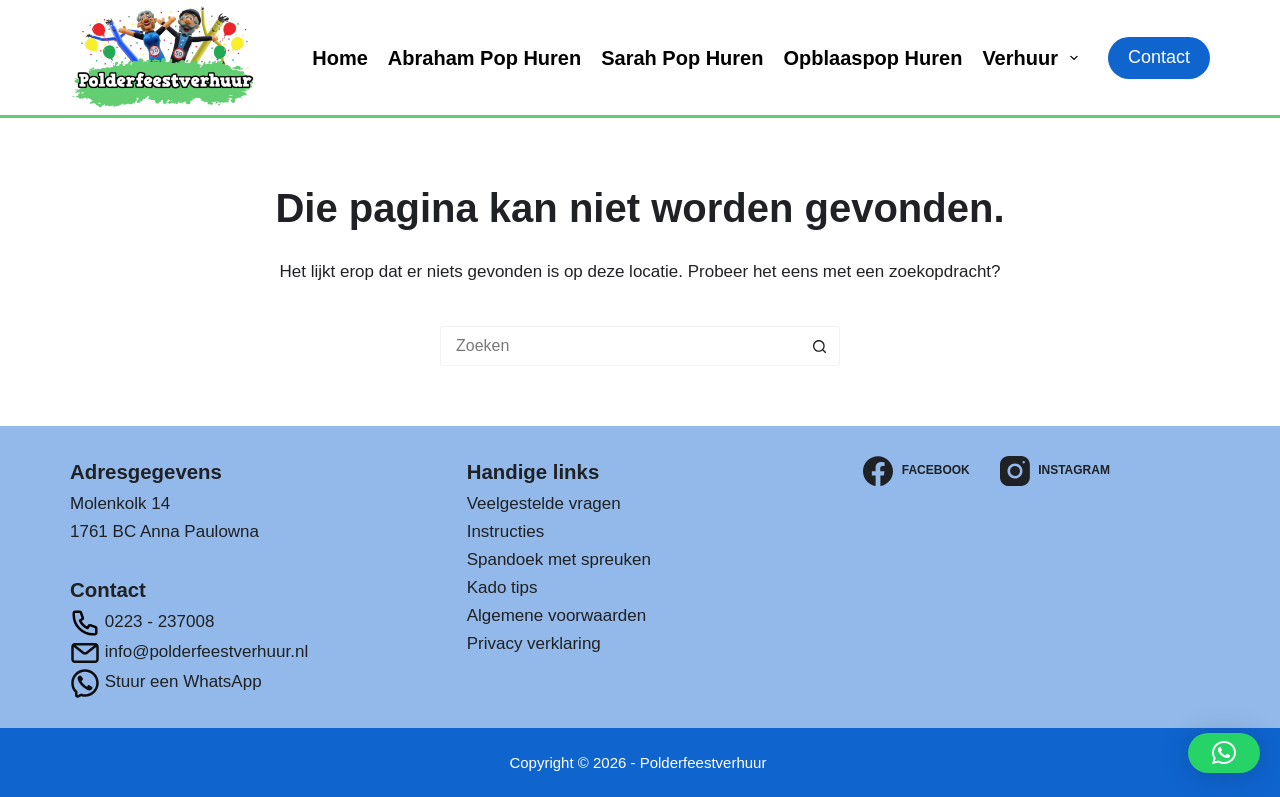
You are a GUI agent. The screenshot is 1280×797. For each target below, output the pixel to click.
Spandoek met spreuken (559, 559)
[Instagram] (1055, 471)
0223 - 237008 (142, 621)
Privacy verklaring (534, 643)
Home (340, 58)
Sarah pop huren (682, 58)
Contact (1159, 57)
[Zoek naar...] (620, 346)
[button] (1224, 753)
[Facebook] (916, 471)
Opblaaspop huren (872, 58)
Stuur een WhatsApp (166, 681)
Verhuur (1034, 58)
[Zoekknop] (820, 346)
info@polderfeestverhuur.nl (189, 651)
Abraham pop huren (484, 58)
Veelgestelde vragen (544, 503)
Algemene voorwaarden (557, 615)
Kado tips (502, 587)
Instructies (505, 531)
